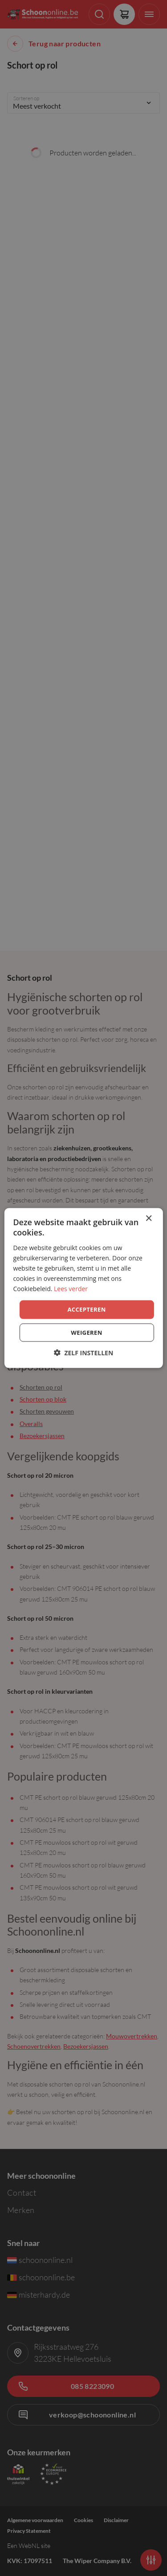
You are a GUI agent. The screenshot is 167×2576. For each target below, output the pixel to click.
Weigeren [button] (86, 1332)
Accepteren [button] (86, 1309)
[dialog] (83, 1288)
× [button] (148, 1218)
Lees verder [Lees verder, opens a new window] (71, 1288)
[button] (84, 1352)
